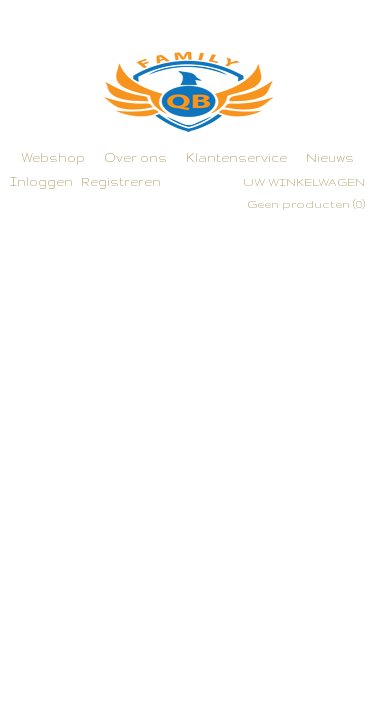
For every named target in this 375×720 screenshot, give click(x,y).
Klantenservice (236, 157)
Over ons (135, 157)
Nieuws (330, 157)
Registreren (121, 181)
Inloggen (41, 181)
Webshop (53, 157)
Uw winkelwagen (304, 182)
